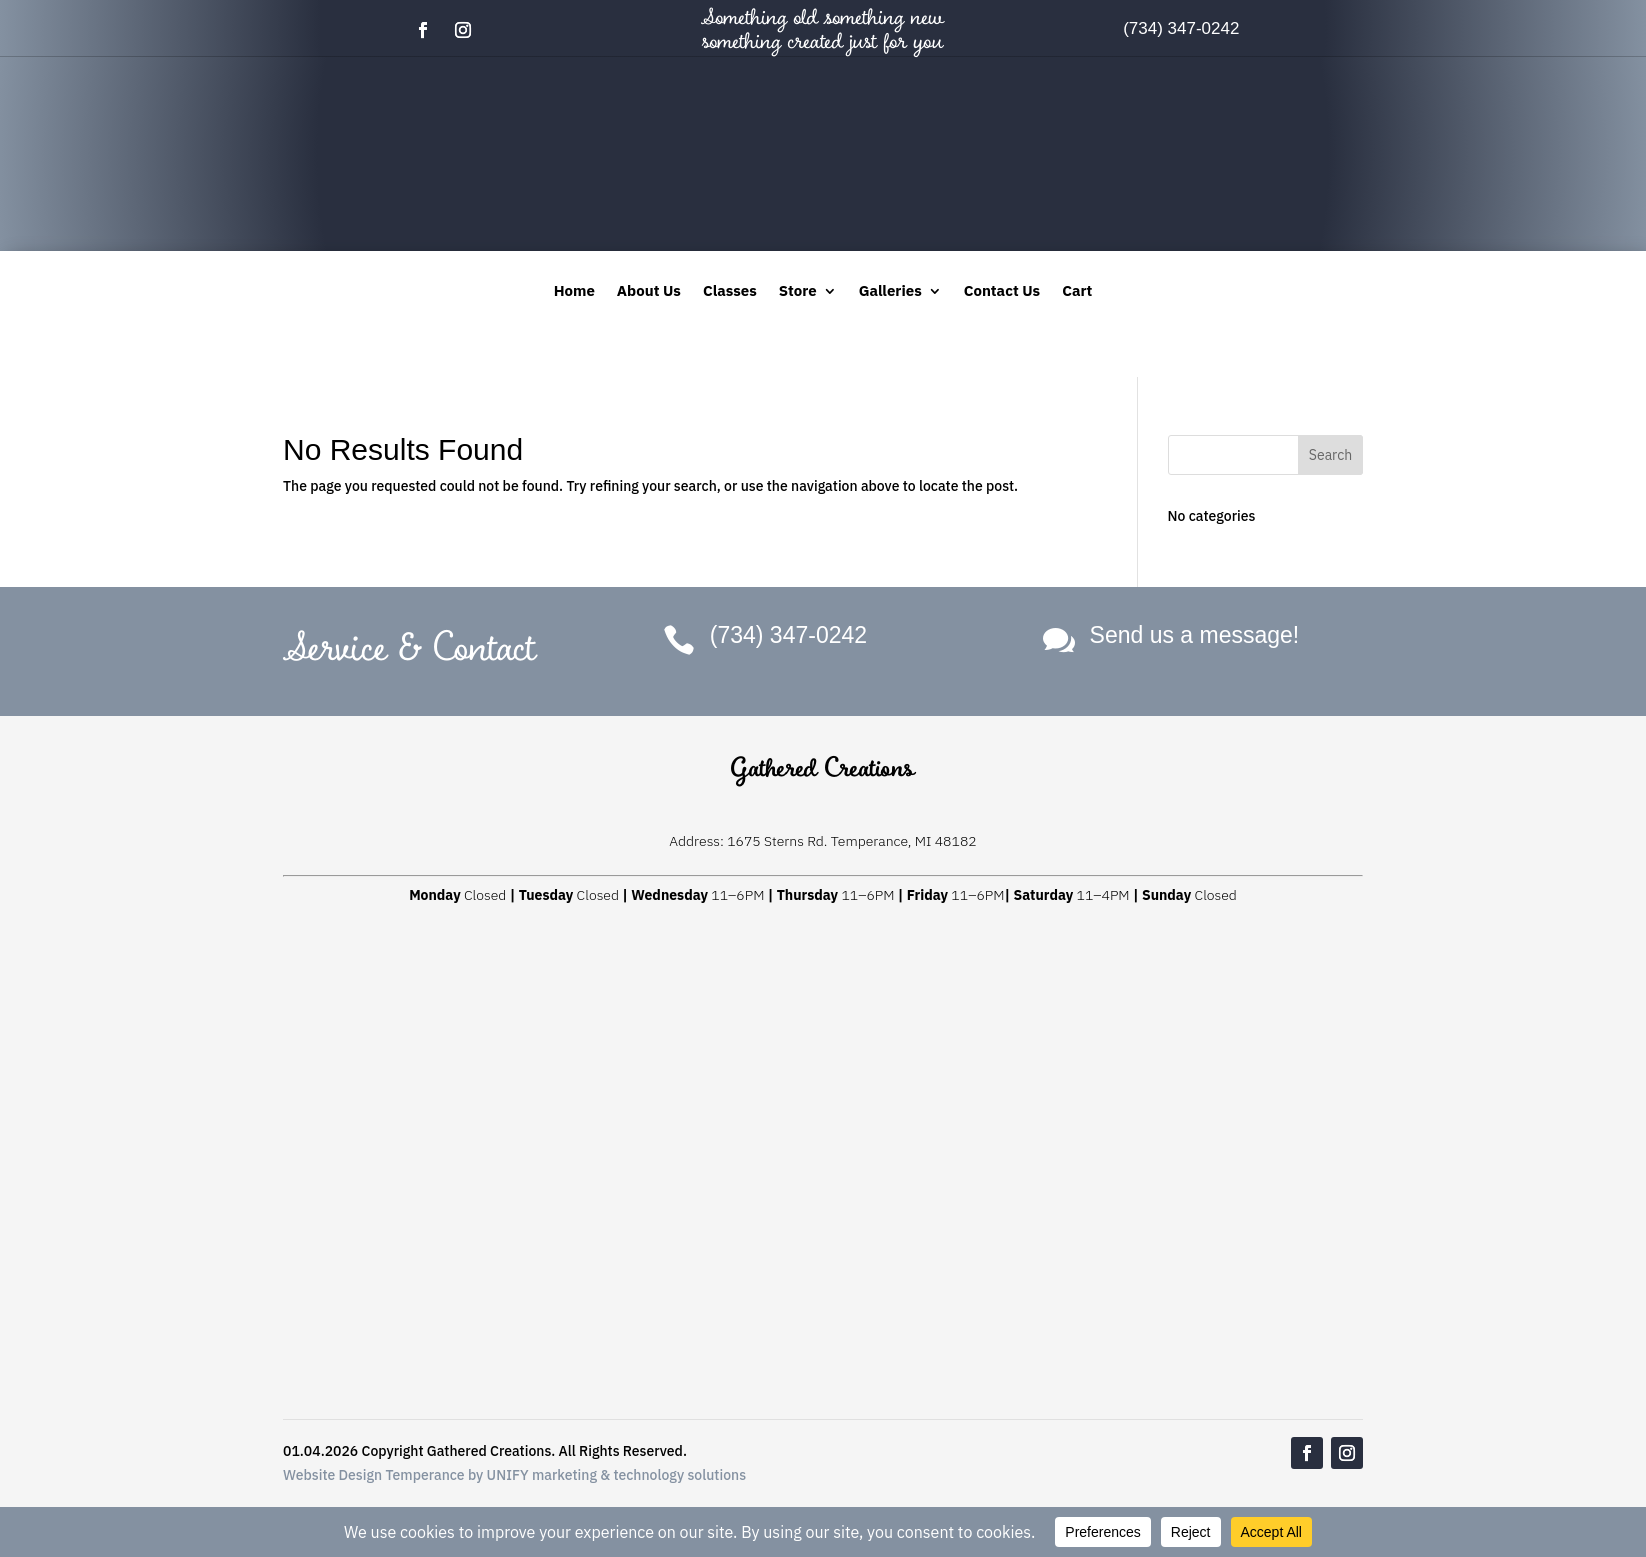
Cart (1077, 292)
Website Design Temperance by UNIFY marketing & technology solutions (514, 1475)
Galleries (890, 292)
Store (798, 292)
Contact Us (1002, 292)
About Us (649, 292)
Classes (730, 292)
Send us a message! (1195, 635)
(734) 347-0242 (1181, 28)
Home (574, 292)
